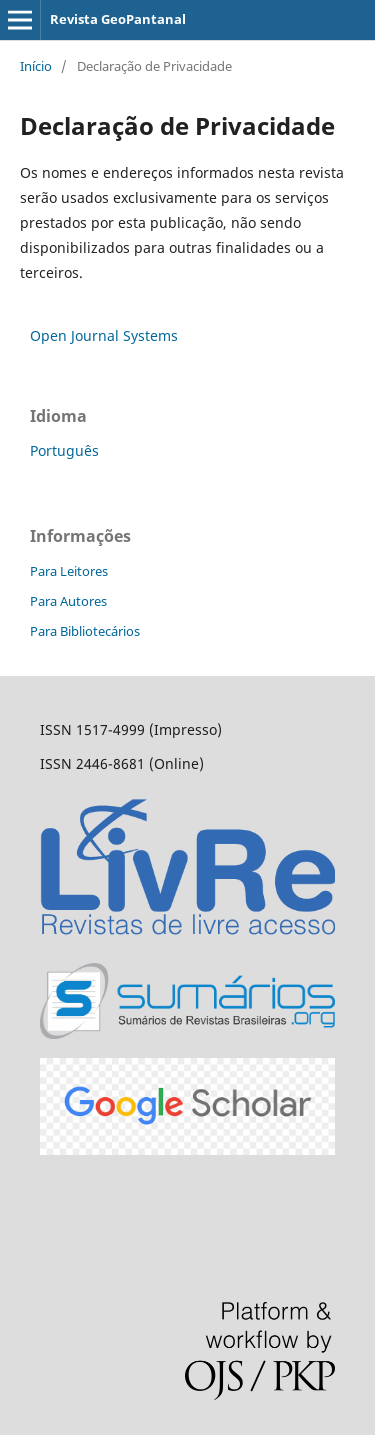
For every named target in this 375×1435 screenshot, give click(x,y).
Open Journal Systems (104, 335)
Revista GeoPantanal (118, 19)
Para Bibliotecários (85, 631)
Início (36, 66)
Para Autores (68, 601)
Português (64, 450)
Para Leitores (69, 571)
